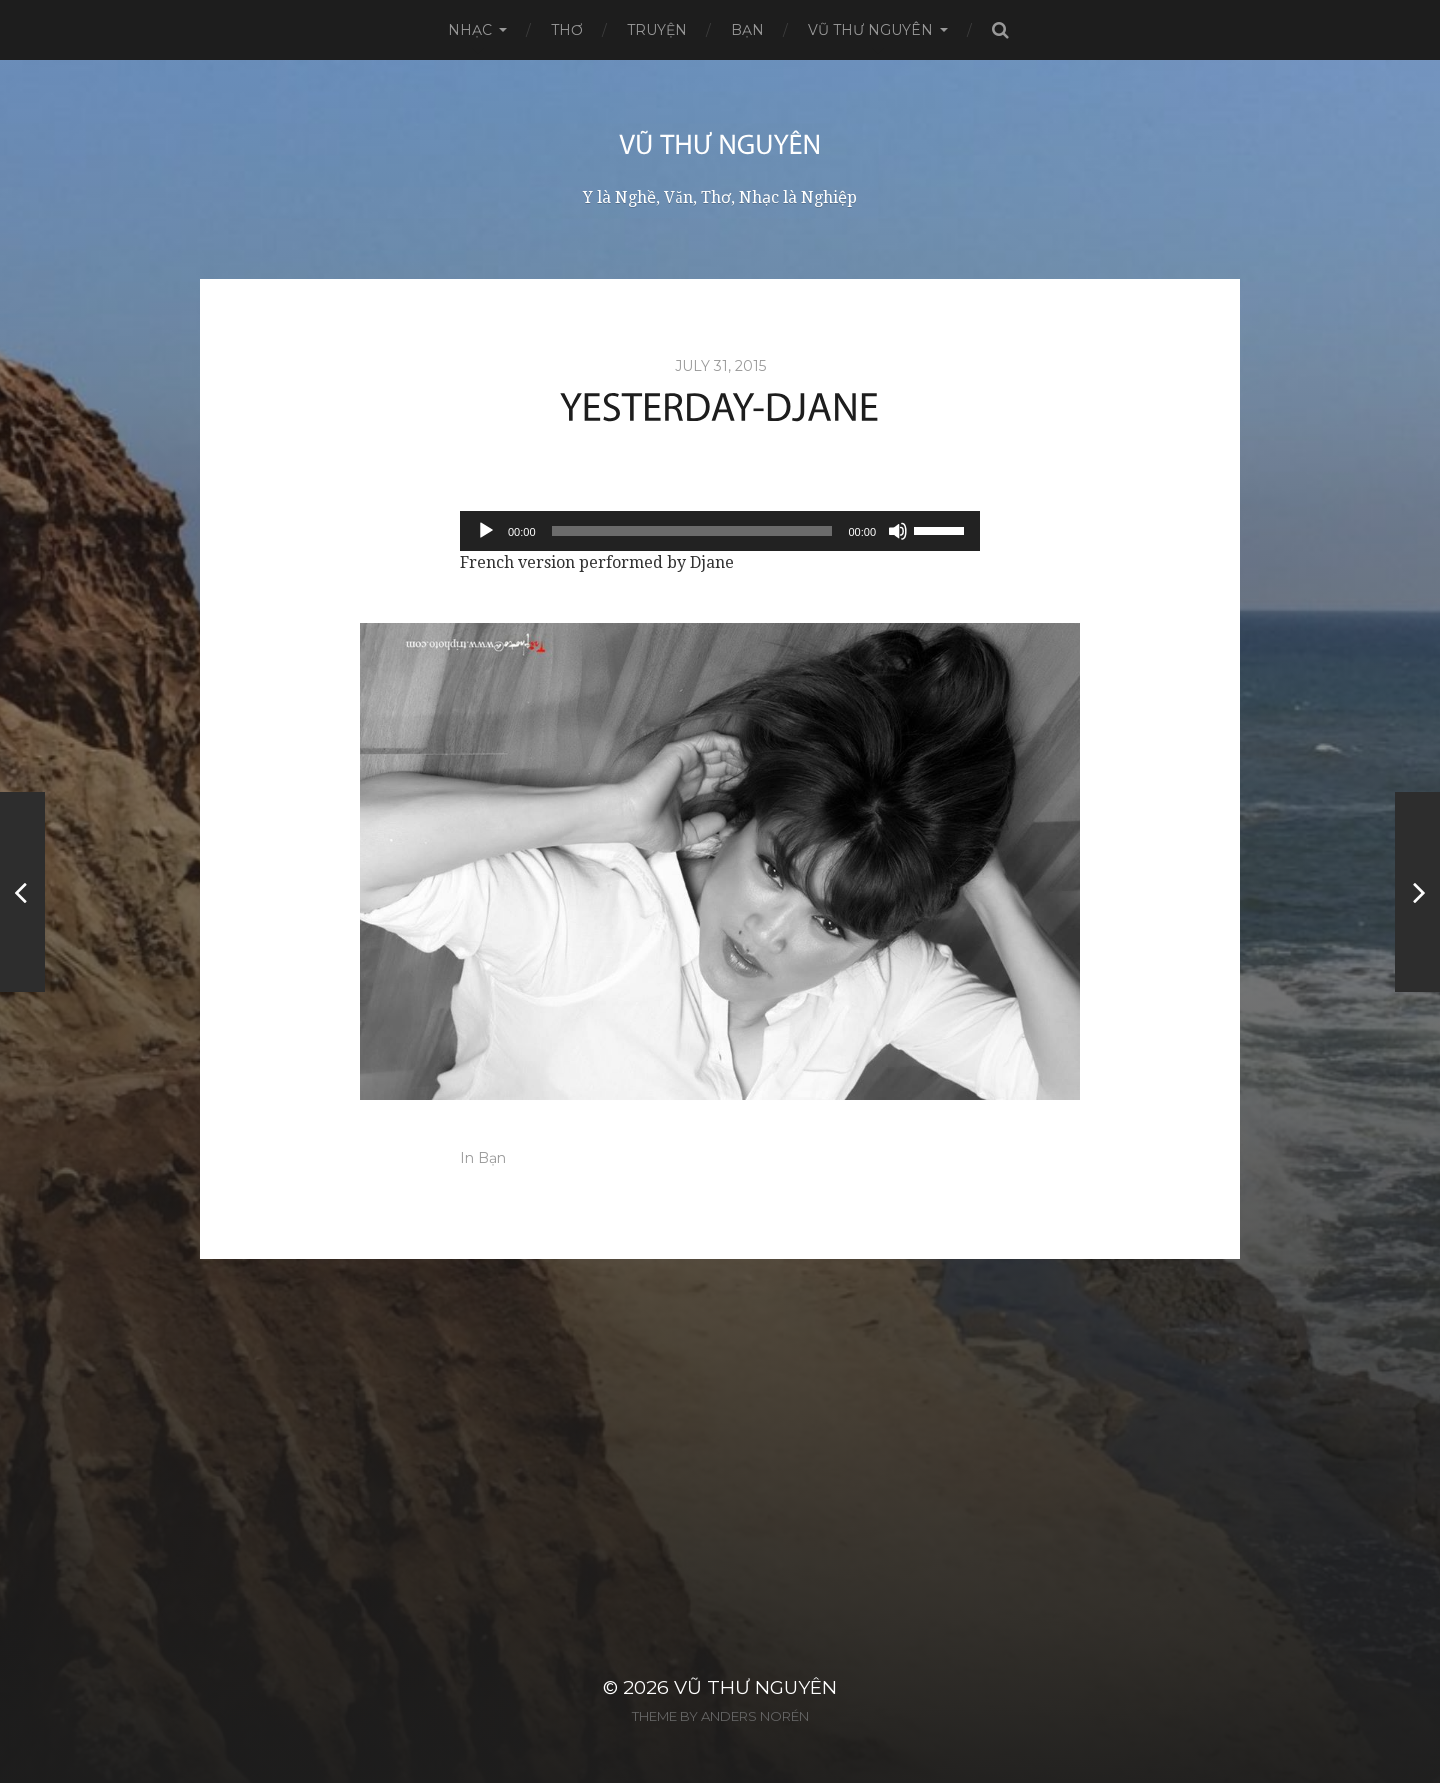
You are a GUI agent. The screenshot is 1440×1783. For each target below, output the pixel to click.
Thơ (567, 30)
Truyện (657, 30)
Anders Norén (755, 1716)
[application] (720, 531)
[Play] (486, 531)
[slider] (692, 531)
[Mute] (898, 531)
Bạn (747, 30)
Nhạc (470, 30)
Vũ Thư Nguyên (870, 30)
